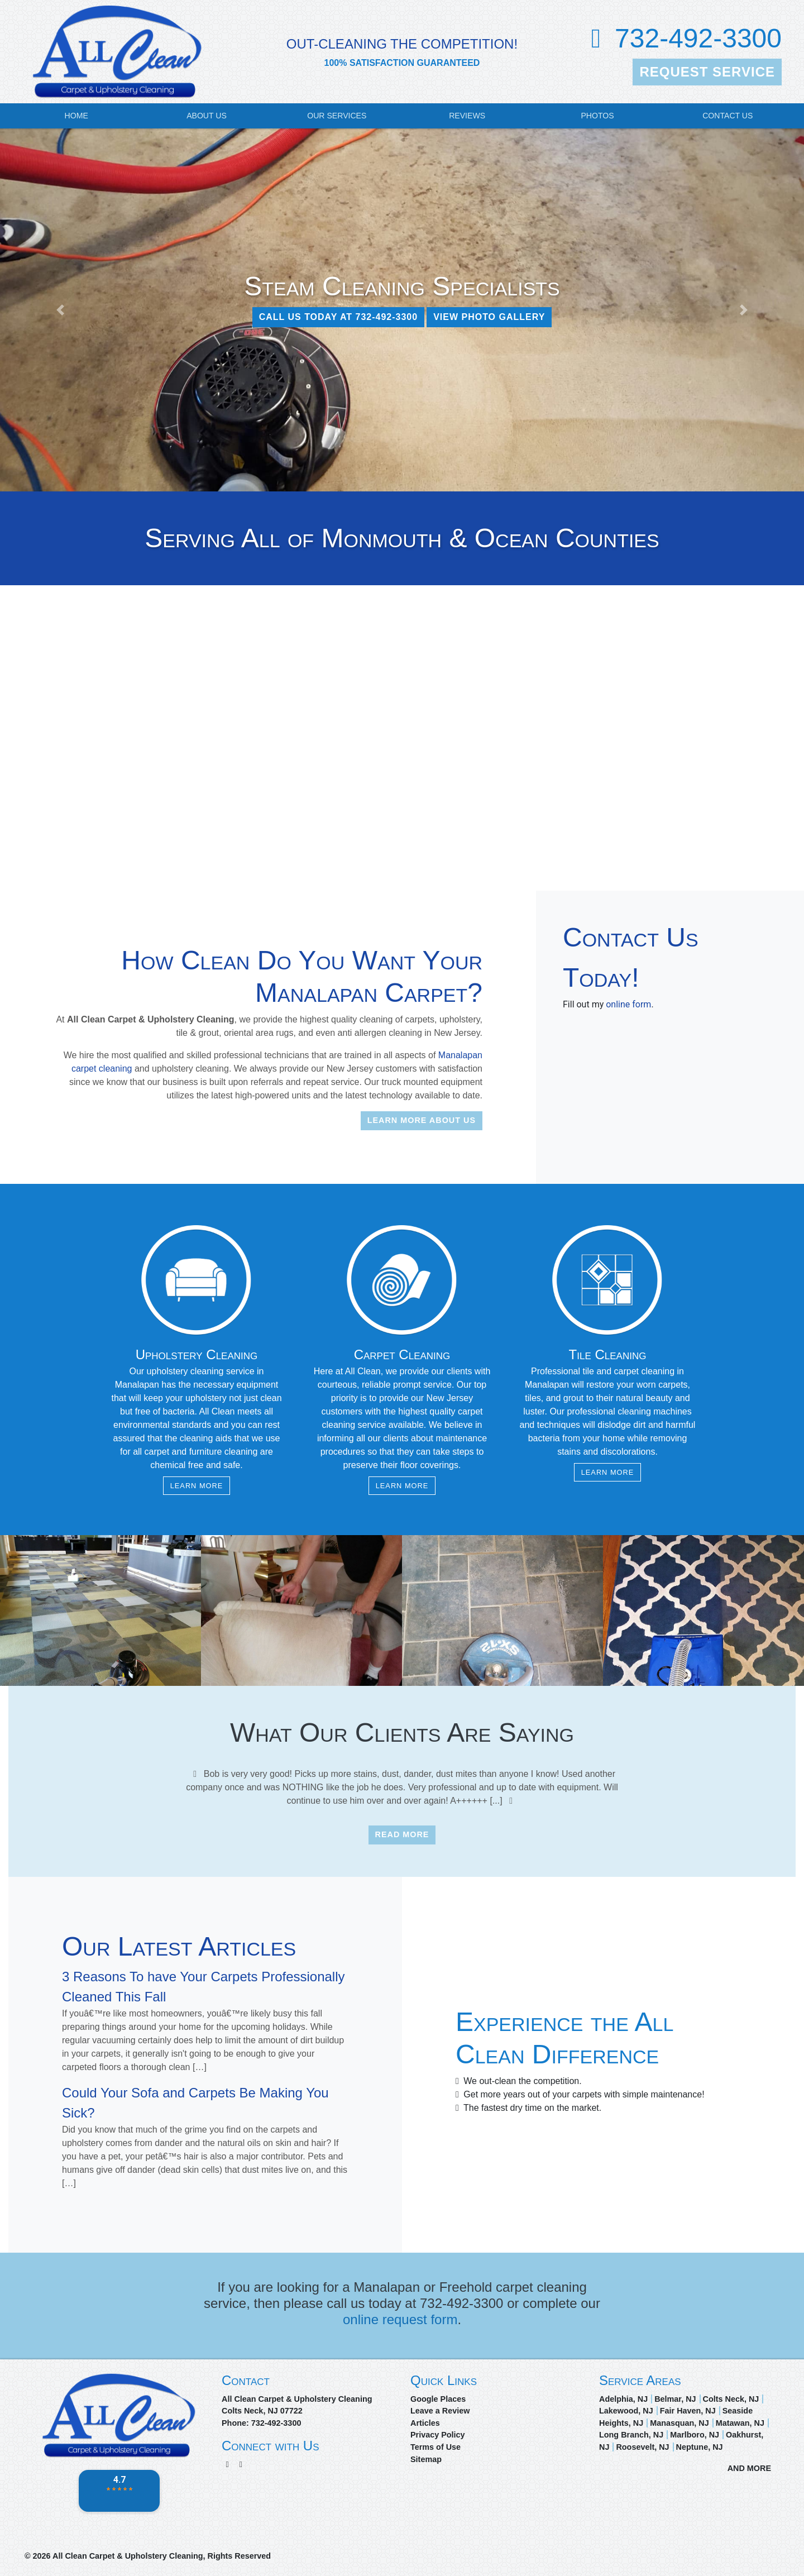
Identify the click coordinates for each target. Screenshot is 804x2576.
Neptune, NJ (699, 2447)
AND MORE (749, 2468)
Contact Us (727, 115)
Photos (597, 115)
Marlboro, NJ (694, 2434)
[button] (60, 309)
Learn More (196, 1485)
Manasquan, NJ (679, 2423)
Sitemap (426, 2459)
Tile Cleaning (608, 1354)
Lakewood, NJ (626, 2410)
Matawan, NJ (740, 2423)
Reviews (467, 115)
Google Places (438, 2399)
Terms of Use (435, 2447)
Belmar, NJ (675, 2399)
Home (76, 115)
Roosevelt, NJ (642, 2447)
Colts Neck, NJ (731, 2399)
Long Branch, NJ (631, 2434)
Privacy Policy (437, 2434)
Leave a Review (440, 2410)
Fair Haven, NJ (688, 2410)
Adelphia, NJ (623, 2399)
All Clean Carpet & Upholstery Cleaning (127, 2555)
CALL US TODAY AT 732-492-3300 (338, 317)
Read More (402, 1834)
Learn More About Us (421, 1120)
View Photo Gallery (489, 317)
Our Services (336, 115)
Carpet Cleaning (402, 1354)
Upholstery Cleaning (197, 1354)
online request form (400, 2319)
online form (628, 1004)
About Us (206, 115)
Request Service (707, 71)
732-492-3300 (698, 38)
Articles (425, 2423)
